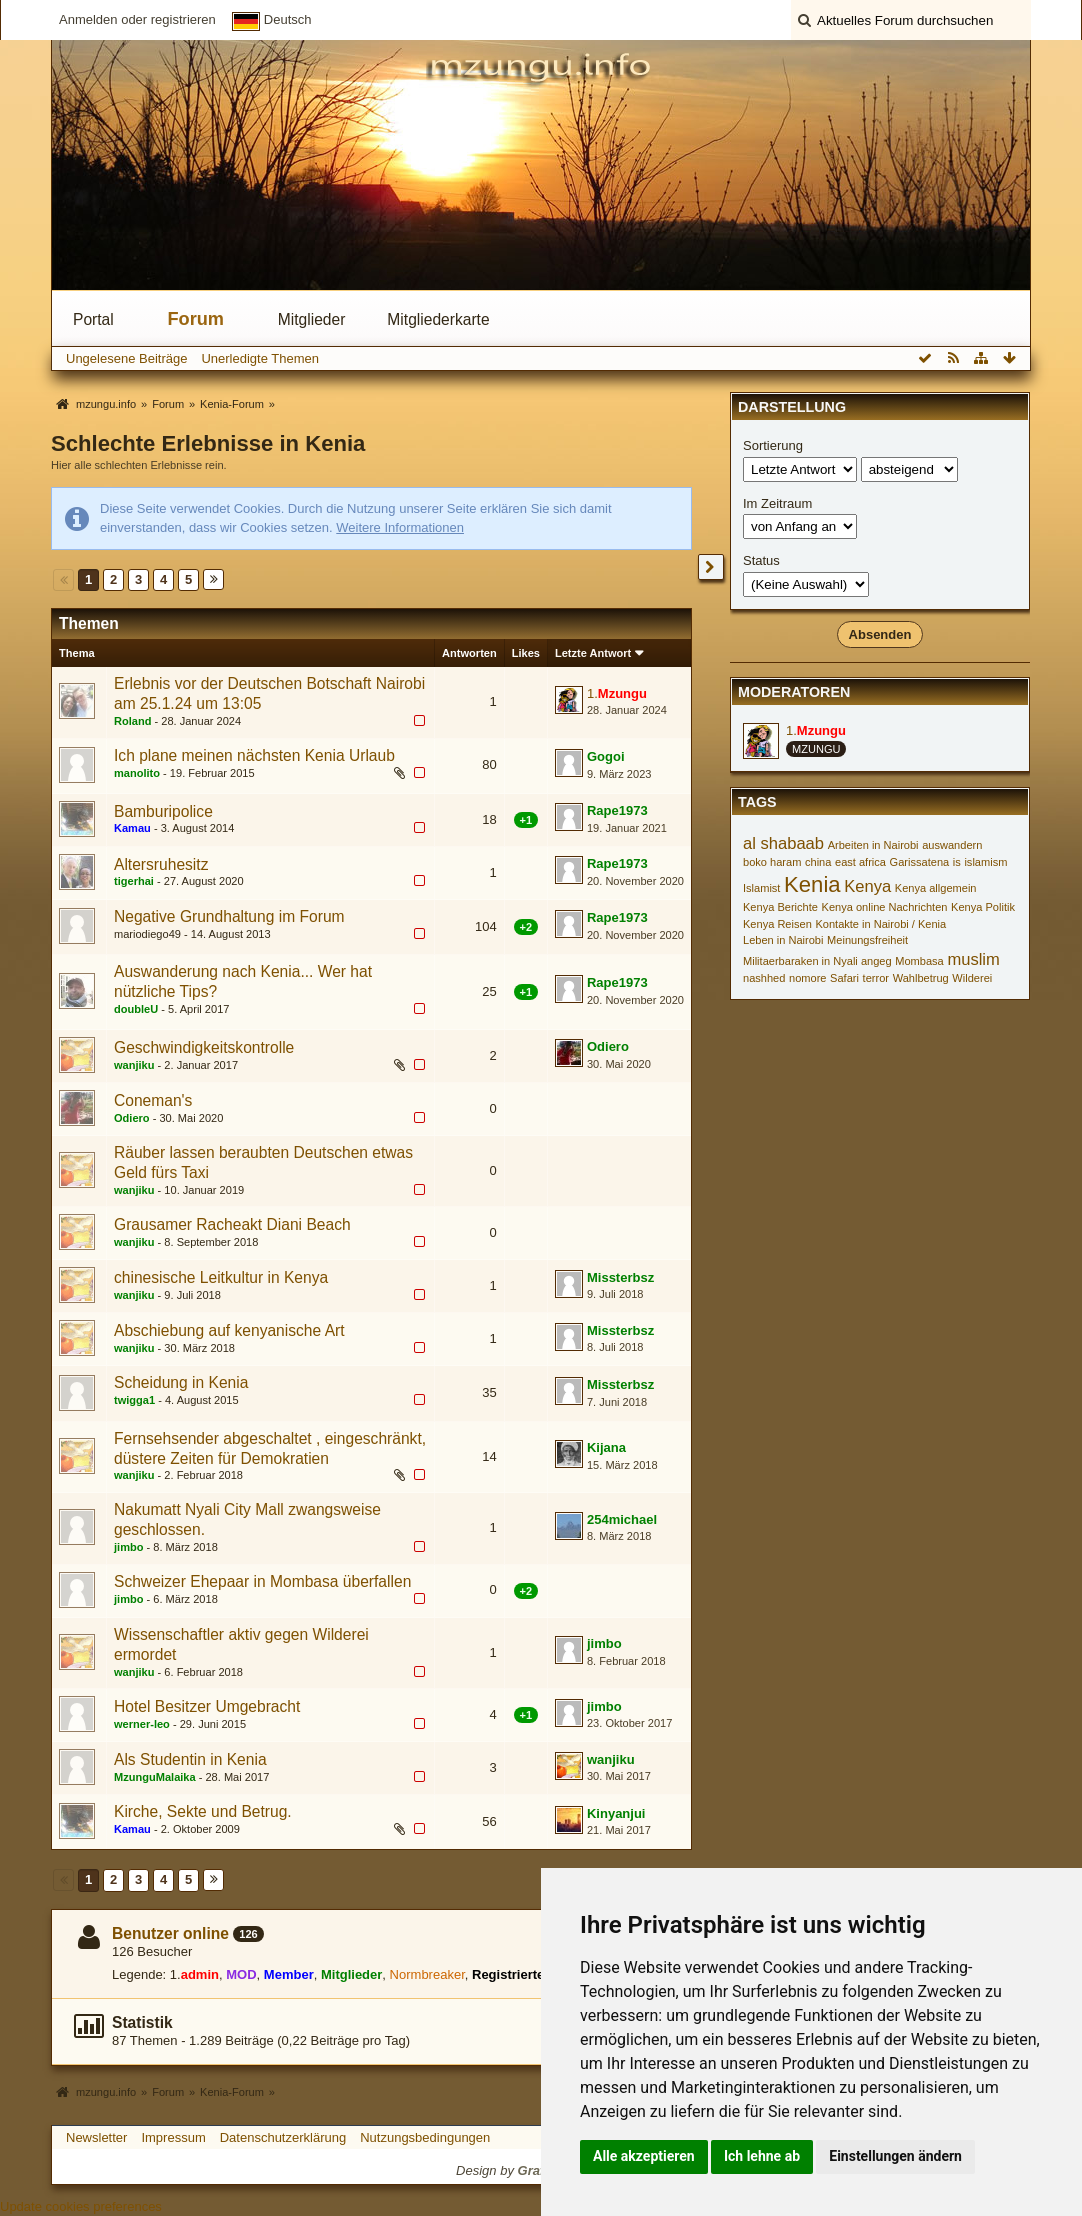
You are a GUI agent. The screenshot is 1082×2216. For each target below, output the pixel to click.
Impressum (173, 2137)
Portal (93, 319)
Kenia (812, 884)
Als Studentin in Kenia (190, 1759)
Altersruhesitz (161, 864)
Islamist (761, 888)
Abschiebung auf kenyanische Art (229, 1330)
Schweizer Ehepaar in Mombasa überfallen (262, 1581)
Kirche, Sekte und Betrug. (203, 1811)
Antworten (469, 653)
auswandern (952, 845)
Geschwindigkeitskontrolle (204, 1047)
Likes (526, 653)
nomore (807, 978)
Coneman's (153, 1100)
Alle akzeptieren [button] (644, 2156)
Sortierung (773, 445)
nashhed (764, 978)
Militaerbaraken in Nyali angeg (817, 961)
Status (761, 560)
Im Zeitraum (777, 503)
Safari (844, 978)
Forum (195, 319)
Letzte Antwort (593, 653)
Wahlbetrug (921, 978)
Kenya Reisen (777, 924)
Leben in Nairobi (783, 940)
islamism (985, 862)
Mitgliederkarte (438, 319)
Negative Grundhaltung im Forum (229, 916)
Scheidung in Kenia (181, 1382)
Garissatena (920, 862)
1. (617, 693)
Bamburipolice (163, 811)
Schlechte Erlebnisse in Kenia (208, 443)
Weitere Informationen (400, 527)
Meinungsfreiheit (867, 940)
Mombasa (919, 961)
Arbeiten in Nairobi (873, 845)
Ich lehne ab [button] (762, 2156)
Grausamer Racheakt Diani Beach (232, 1224)
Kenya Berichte (780, 907)
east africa (860, 862)
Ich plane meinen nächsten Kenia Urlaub (254, 755)
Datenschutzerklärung (283, 2137)
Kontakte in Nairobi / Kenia (880, 924)
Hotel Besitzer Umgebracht (207, 1706)
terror (876, 978)
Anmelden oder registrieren (137, 19)
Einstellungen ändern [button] (895, 2156)
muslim (973, 959)
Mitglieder (312, 319)
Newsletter (96, 2137)
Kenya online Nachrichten (885, 907)
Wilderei (972, 978)
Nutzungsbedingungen (425, 2137)
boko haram (772, 862)
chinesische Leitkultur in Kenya (221, 1277)
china (818, 862)
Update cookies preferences (81, 2206)
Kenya (867, 886)
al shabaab (783, 843)
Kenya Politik (983, 907)
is (957, 862)
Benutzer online (170, 1933)
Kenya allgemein (936, 888)
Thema (77, 653)
